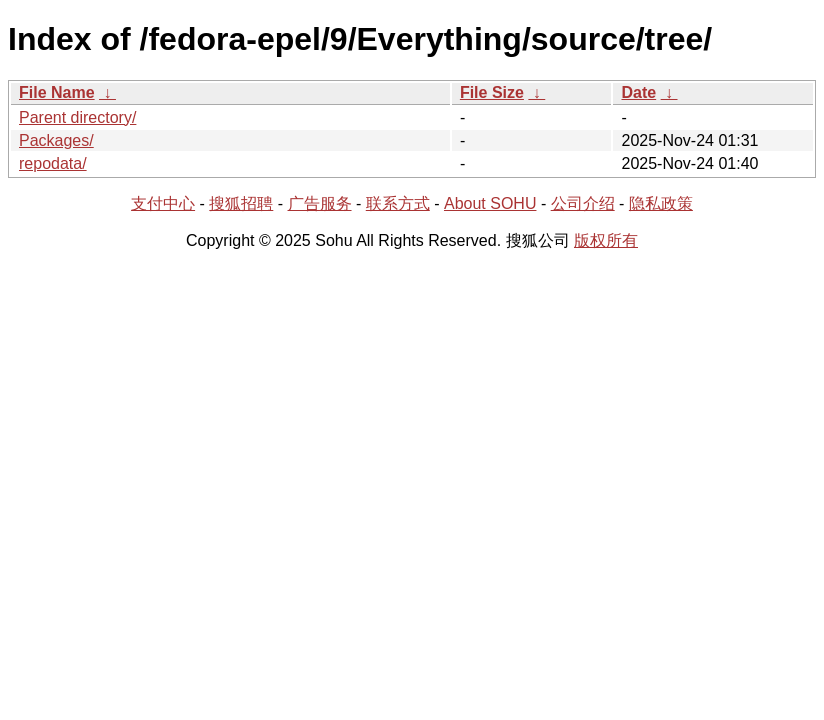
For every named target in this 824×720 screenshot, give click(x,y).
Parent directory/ (77, 117)
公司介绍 (583, 203)
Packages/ (56, 140)
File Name (57, 92)
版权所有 (606, 240)
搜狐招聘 (241, 203)
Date (638, 92)
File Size (492, 92)
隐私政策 (661, 203)
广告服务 (320, 203)
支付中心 (163, 203)
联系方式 (398, 203)
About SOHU (490, 203)
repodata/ (53, 163)
